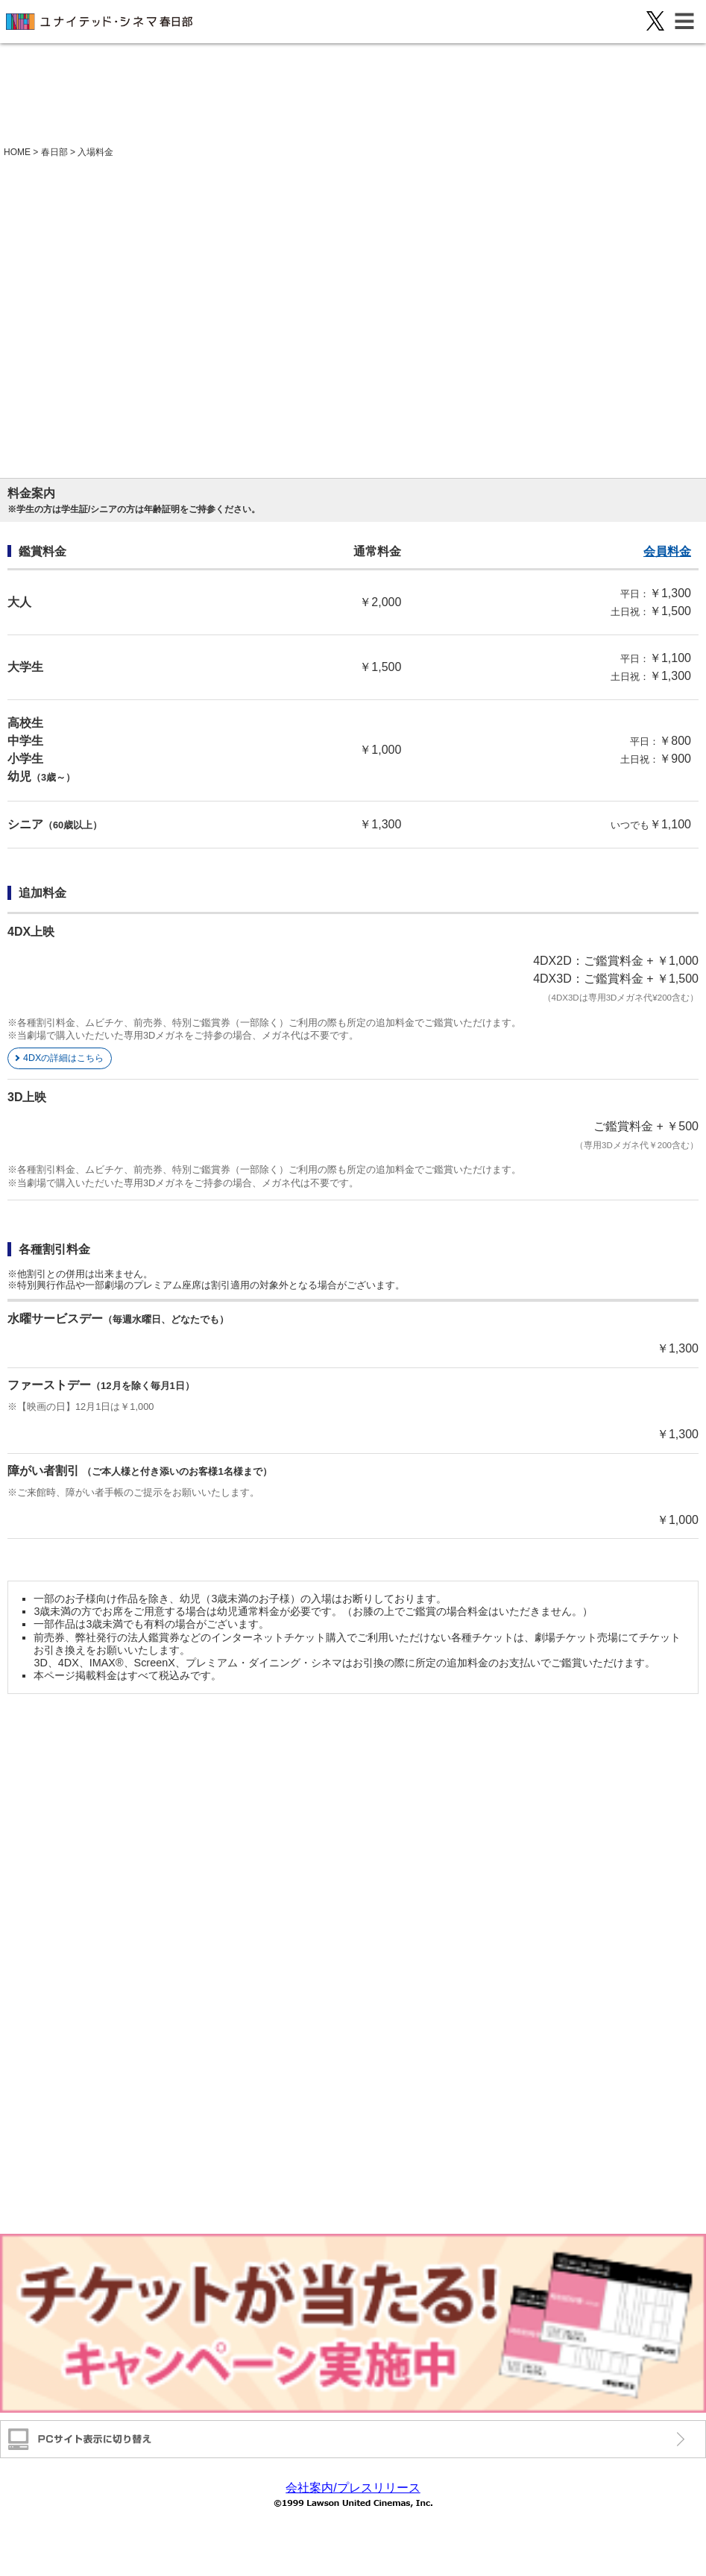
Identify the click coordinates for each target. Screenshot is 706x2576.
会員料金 (667, 551)
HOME (17, 152)
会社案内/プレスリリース (353, 2487)
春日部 (54, 152)
